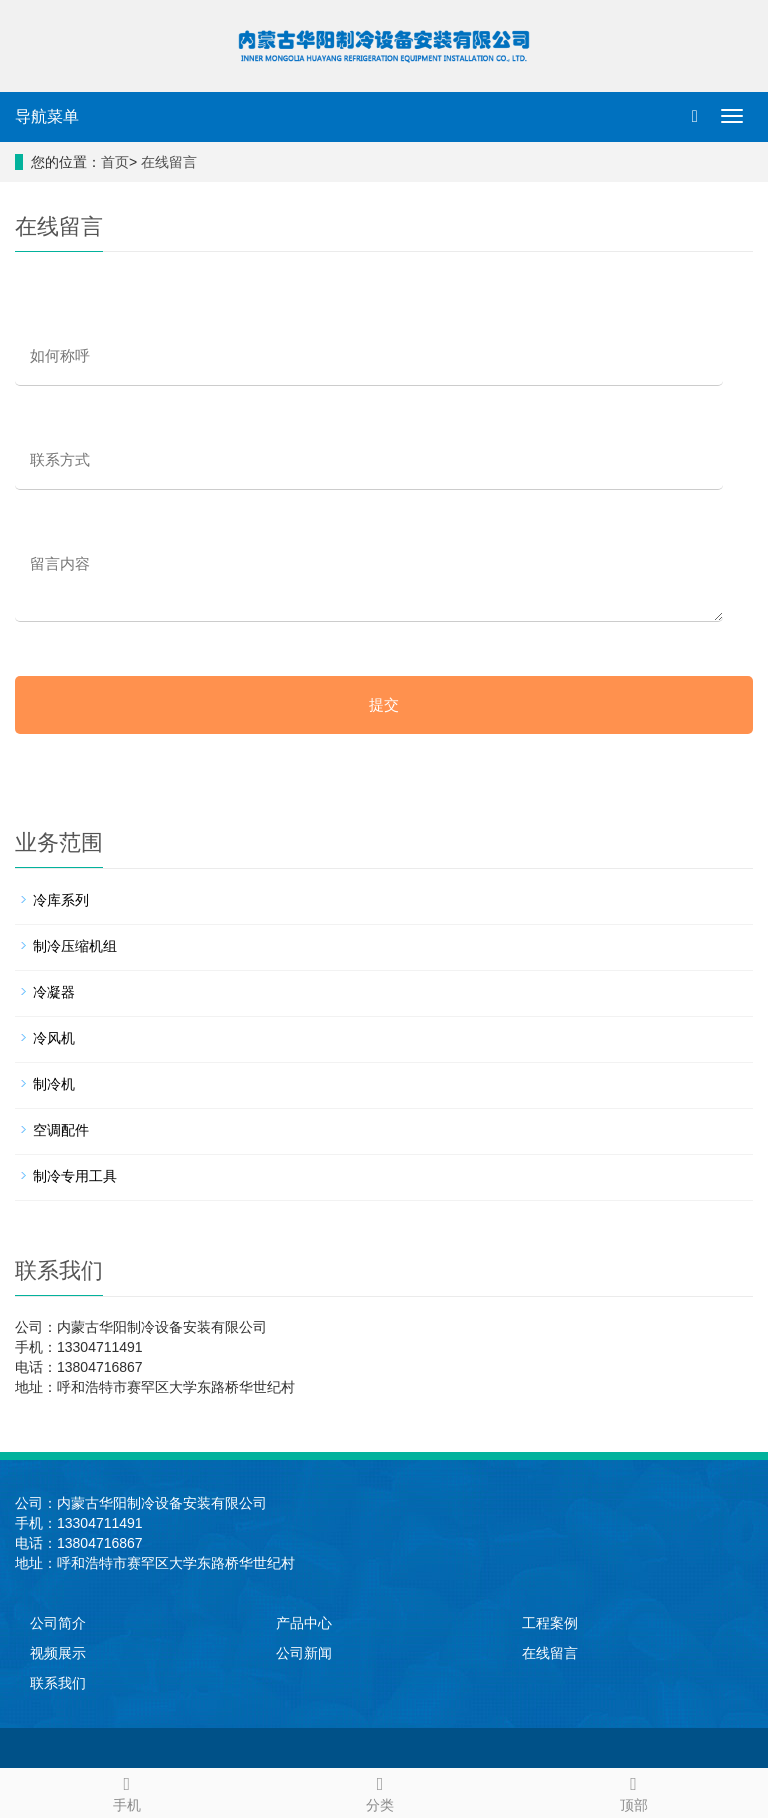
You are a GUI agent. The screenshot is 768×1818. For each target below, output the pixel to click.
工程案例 (550, 1623)
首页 (115, 162)
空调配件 (61, 1130)
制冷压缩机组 (75, 946)
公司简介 (58, 1623)
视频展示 (58, 1653)
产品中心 (304, 1623)
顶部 (633, 1791)
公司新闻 (304, 1653)
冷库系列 (61, 900)
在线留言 (169, 162)
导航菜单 (47, 116)
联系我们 (58, 1683)
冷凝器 (54, 992)
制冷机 (54, 1084)
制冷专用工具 (75, 1176)
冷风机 (54, 1038)
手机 (126, 1791)
